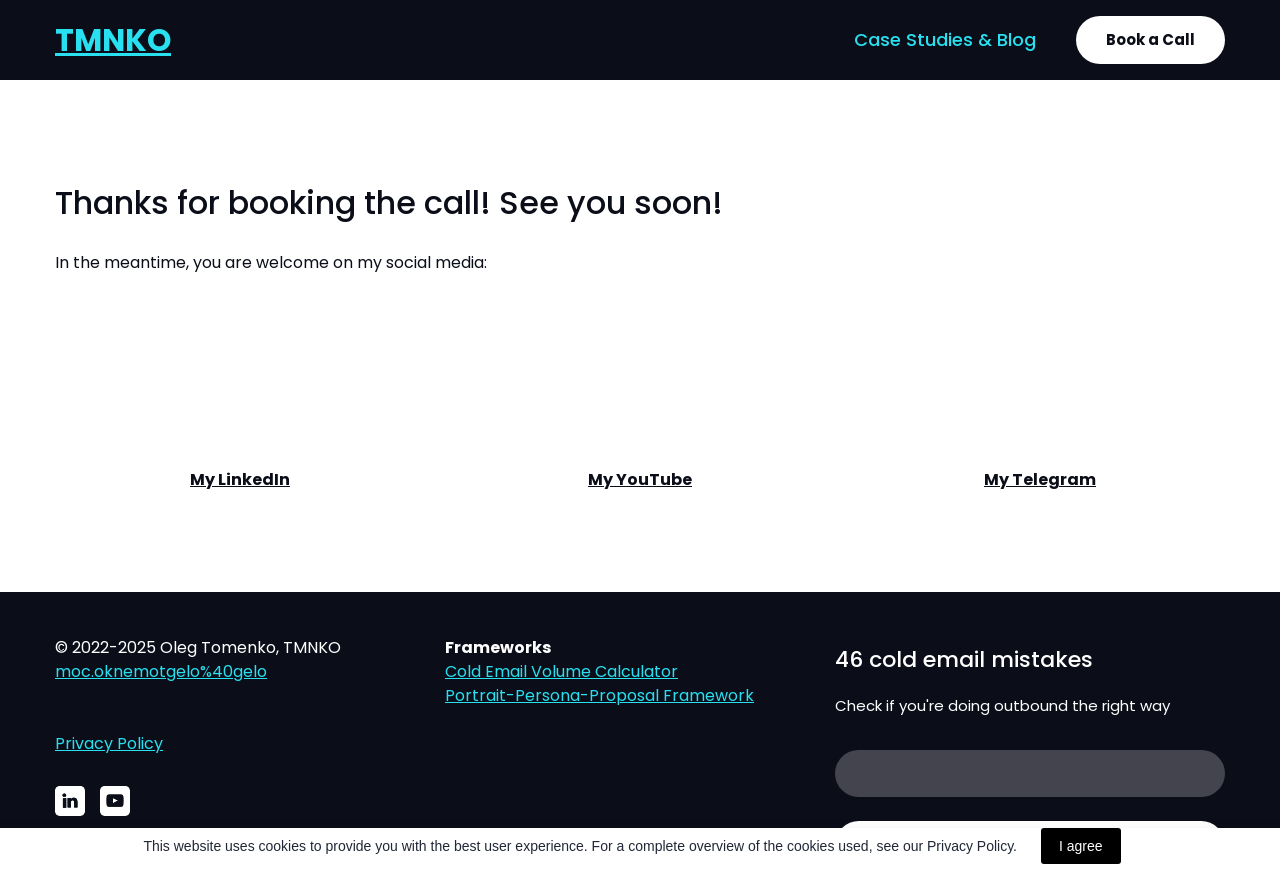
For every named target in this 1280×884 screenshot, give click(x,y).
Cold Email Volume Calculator (561, 671)
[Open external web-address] (240, 386)
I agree (1081, 846)
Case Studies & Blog (945, 39)
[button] (1150, 40)
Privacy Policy (109, 743)
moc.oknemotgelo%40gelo (161, 671)
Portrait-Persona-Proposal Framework (599, 695)
